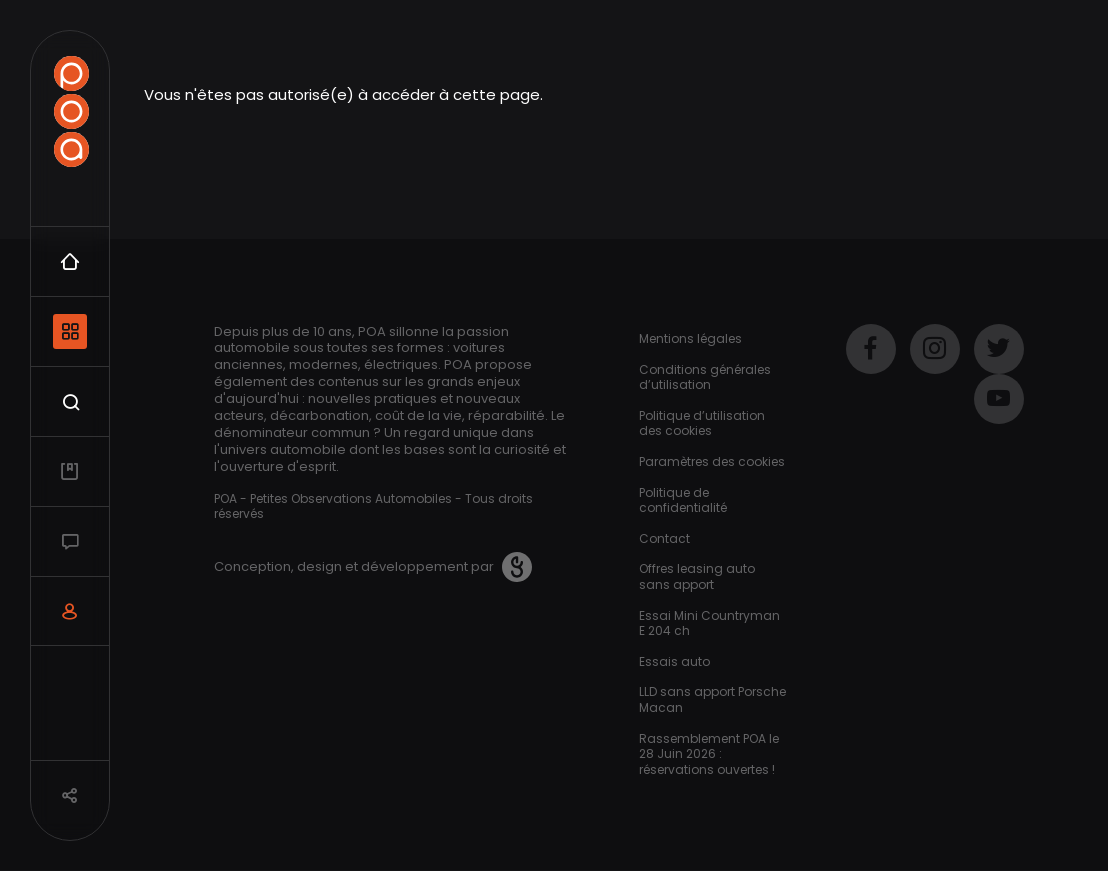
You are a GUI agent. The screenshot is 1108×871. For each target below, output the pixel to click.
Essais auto (674, 661)
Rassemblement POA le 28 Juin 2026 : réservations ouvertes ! (709, 754)
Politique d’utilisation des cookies (702, 423)
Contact (664, 538)
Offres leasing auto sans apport (697, 576)
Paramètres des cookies (712, 461)
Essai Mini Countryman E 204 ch (709, 623)
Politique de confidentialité (683, 500)
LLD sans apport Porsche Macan (712, 699)
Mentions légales (690, 338)
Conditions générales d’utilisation (705, 377)
